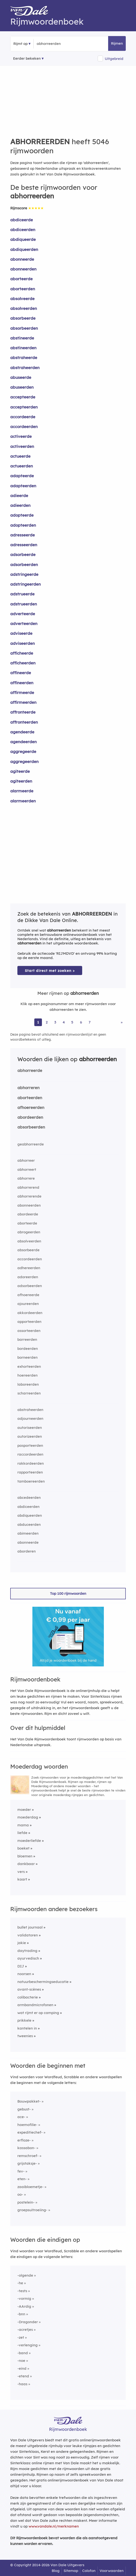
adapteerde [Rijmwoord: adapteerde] (22, 475)
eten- (22, 2179)
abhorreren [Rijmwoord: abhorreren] (28, 1087)
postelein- (26, 2202)
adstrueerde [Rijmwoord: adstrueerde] (22, 593)
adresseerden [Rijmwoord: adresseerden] (23, 544)
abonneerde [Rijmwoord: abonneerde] (22, 259)
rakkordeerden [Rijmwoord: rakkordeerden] (30, 1463)
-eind (21, 2368)
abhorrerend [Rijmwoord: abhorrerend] (28, 1187)
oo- (20, 2194)
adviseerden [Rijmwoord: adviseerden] (22, 643)
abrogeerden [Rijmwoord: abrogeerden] (28, 1232)
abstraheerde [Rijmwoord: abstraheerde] (23, 357)
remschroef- (28, 2155)
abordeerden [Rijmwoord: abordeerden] (30, 1117)
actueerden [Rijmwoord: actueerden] (21, 465)
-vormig (24, 2298)
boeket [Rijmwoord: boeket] (23, 1848)
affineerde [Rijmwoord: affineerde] (20, 672)
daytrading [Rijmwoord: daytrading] (27, 1950)
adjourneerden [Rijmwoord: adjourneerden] (30, 1418)
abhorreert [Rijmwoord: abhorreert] (26, 1169)
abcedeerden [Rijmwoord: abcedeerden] (29, 1497)
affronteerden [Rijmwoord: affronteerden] (24, 722)
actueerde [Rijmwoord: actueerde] (20, 456)
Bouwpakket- (29, 2101)
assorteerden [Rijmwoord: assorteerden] (28, 1330)
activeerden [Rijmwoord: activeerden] (22, 446)
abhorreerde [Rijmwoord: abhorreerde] (29, 1070)
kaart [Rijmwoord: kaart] (22, 1879)
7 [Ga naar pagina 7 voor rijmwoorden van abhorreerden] (90, 1022)
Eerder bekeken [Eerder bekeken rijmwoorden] (27, 58)
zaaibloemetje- (30, 2186)
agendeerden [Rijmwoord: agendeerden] (23, 741)
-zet (20, 2337)
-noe (21, 2360)
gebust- (24, 2109)
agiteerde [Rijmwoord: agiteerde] (20, 771)
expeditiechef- (30, 2132)
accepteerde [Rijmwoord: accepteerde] (22, 396)
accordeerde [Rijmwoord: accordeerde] (22, 416)
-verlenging (27, 2345)
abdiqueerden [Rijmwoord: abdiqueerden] (24, 249)
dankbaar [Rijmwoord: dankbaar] (26, 1863)
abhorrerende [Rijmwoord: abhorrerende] (29, 1196)
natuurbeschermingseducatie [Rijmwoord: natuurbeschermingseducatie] (43, 1981)
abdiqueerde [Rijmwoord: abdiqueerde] (23, 239)
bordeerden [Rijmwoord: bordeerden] (27, 1348)
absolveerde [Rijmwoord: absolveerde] (22, 298)
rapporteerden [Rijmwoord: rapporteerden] (30, 1472)
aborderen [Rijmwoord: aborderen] (26, 1551)
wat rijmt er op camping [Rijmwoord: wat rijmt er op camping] (38, 2012)
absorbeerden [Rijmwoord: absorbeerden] (24, 328)
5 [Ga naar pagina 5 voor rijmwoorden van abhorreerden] (72, 1022)
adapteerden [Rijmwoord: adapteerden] (23, 485)
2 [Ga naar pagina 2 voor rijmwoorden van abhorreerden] (47, 1022)
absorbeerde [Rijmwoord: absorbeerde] (22, 318)
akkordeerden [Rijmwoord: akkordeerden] (29, 1312)
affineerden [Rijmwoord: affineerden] (21, 682)
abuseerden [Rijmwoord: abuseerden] (22, 387)
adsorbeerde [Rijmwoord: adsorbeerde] (22, 554)
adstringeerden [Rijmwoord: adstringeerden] (25, 584)
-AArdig (24, 2306)
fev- (21, 2171)
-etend (23, 2376)
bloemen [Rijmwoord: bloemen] (24, 1856)
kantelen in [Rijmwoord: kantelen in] (27, 2028)
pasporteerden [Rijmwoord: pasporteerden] (30, 1445)
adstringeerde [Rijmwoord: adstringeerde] (24, 574)
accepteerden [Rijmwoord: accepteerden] (24, 406)
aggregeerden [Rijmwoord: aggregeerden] (24, 761)
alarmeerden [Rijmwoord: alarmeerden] (23, 800)
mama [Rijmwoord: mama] (23, 1825)
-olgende (25, 2275)
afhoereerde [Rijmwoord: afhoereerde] (28, 1295)
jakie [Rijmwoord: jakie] (21, 1942)
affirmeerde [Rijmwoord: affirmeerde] (22, 692)
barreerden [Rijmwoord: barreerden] (27, 1339)
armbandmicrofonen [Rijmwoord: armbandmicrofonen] (35, 2005)
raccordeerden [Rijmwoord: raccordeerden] (30, 1454)
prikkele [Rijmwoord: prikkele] (24, 2020)
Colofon (89, 2570)
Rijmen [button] (117, 43)
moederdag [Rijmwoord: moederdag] (27, 1817)
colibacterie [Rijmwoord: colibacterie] (27, 1997)
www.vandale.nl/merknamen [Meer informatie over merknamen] (54, 2526)
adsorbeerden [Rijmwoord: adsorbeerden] (24, 564)
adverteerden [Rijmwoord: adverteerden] (23, 623)
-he (20, 2283)
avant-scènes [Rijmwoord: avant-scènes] (29, 1989)
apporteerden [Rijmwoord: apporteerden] (29, 1321)
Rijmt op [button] (20, 43)
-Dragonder (27, 2322)
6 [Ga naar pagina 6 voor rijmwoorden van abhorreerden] (81, 1022)
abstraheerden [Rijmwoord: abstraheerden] (25, 367)
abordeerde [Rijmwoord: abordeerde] (27, 1214)
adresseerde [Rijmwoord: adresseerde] (22, 534)
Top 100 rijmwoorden (68, 1593)
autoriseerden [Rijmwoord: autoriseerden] (29, 1427)
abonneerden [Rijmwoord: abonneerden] (23, 268)
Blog (56, 2570)
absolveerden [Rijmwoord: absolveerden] (23, 308)
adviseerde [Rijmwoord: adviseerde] (21, 633)
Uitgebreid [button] (114, 58)
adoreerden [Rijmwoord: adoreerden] (27, 1277)
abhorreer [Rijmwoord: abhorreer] (26, 1160)
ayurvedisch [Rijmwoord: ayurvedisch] (28, 1958)
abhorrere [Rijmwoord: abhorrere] (26, 1178)
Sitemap (71, 2570)
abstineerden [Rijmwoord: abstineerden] (23, 347)
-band (22, 2353)
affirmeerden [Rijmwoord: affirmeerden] (23, 702)
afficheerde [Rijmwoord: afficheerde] (21, 653)
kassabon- (26, 2148)
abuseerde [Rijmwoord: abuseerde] (20, 377)
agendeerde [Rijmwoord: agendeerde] (22, 731)
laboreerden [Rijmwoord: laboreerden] (28, 1384)
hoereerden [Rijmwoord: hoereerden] (27, 1375)
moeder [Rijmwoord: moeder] (24, 1809)
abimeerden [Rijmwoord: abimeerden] (28, 1533)
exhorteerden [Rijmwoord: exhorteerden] (29, 1366)
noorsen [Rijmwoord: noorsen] (24, 1974)
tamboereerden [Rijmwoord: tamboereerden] (31, 1481)
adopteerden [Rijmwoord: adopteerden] (23, 525)
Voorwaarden (112, 2570)
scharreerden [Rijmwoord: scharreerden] (29, 1393)
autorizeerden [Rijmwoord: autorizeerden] (29, 1436)
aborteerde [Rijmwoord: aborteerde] (21, 278)
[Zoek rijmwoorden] (60, 43)
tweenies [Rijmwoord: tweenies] (25, 2036)
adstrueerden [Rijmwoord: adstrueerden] (23, 603)
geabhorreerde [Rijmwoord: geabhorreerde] (30, 1144)
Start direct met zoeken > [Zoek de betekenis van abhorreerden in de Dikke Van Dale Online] (50, 970)
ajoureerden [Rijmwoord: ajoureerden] (28, 1303)
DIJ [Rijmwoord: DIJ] (20, 1966)
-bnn (21, 2314)
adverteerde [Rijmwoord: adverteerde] (22, 613)
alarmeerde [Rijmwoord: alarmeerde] (21, 790)
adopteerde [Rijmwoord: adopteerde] (22, 515)
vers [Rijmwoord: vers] (21, 1871)
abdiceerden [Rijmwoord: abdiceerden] (22, 229)
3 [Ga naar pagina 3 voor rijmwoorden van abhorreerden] (55, 1022)
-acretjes (25, 2329)
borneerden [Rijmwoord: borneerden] (27, 1357)
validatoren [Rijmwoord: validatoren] (27, 1935)
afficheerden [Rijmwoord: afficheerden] (22, 662)
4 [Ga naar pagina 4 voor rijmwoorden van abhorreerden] (64, 1022)
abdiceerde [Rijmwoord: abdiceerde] (21, 219)
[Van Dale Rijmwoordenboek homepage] (31, 11)
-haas (22, 2384)
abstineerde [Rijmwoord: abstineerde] (22, 337)
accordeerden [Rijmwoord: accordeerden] (24, 426)
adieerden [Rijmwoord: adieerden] (20, 505)
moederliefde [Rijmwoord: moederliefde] (29, 1840)
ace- (21, 2117)
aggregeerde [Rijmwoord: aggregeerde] (23, 751)
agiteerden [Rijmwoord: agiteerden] (21, 781)
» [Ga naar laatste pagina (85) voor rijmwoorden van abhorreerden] (121, 1022)
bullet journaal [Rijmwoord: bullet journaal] (30, 1927)
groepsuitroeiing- (32, 2210)
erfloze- (24, 2140)
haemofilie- (27, 2124)
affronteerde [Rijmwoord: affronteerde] (22, 712)
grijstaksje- (27, 2163)
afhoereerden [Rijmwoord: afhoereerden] (30, 1107)
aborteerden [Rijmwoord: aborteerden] (22, 288)
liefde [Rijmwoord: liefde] (22, 1832)
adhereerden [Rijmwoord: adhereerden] (28, 1268)
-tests (22, 2291)
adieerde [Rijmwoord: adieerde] (19, 495)
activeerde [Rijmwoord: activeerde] (21, 436)
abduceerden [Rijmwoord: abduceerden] (29, 1524)
